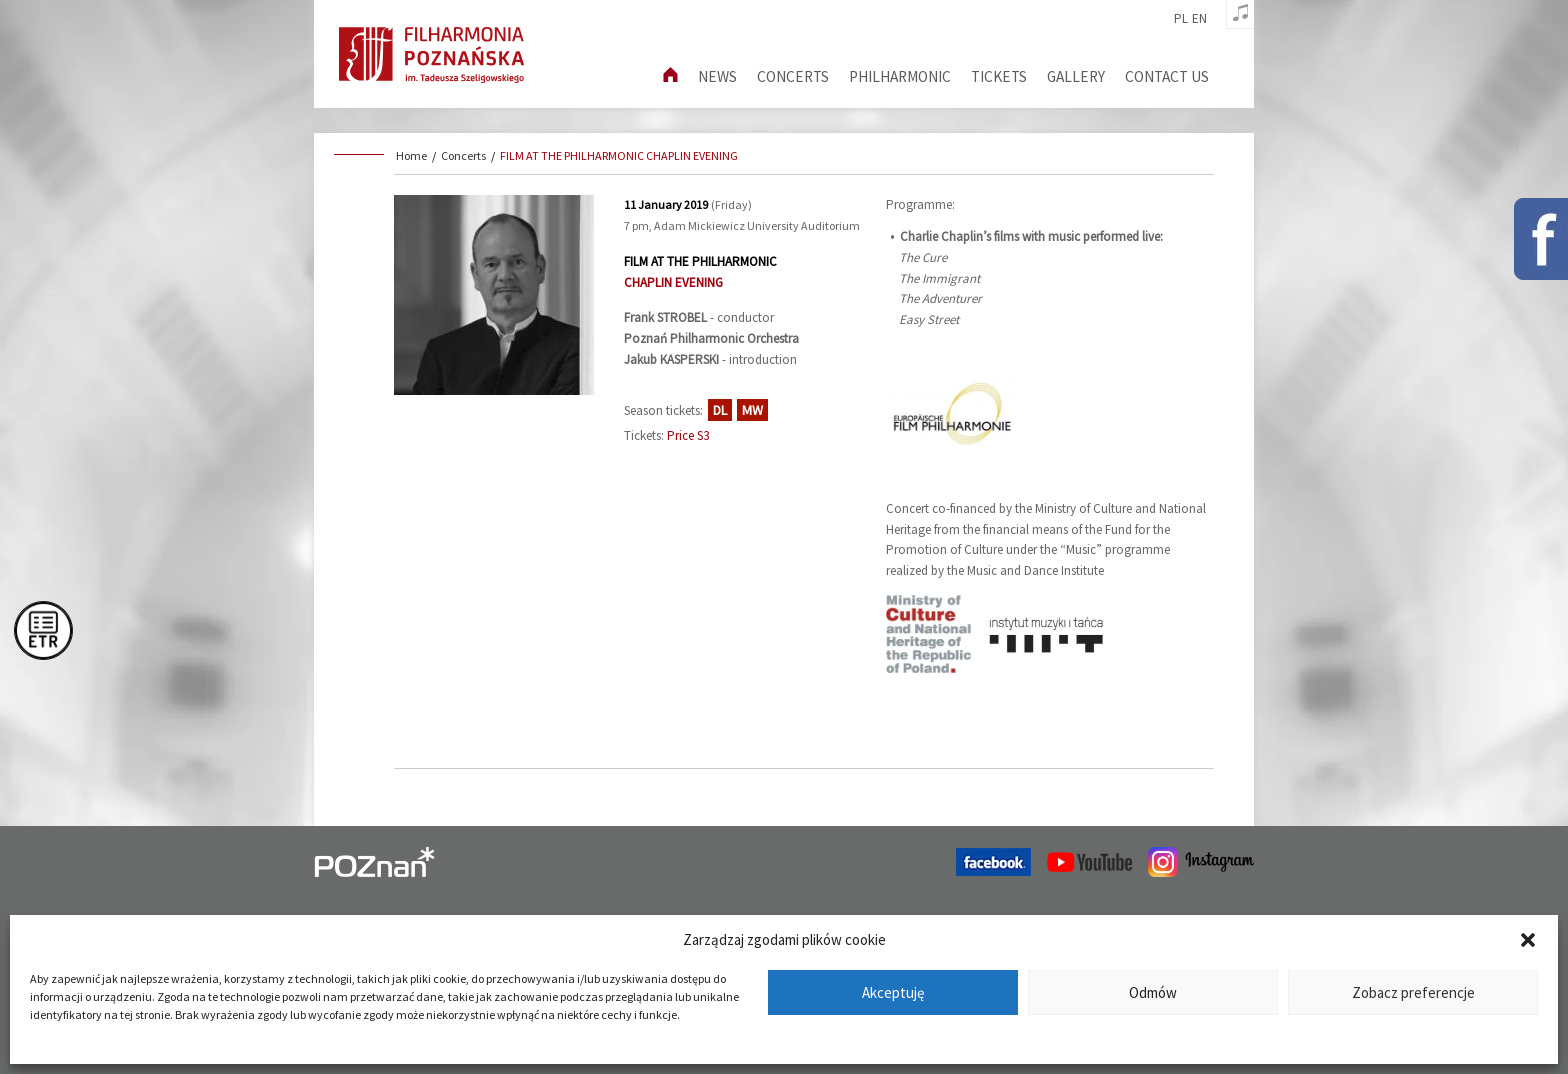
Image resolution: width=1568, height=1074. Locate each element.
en (1199, 19)
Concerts (793, 76)
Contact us (1167, 76)
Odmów (1153, 992)
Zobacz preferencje (1413, 992)
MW (752, 410)
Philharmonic (900, 76)
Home (411, 155)
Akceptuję (893, 992)
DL (720, 410)
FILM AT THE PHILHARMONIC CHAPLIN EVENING (619, 155)
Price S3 (688, 435)
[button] (1528, 940)
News (717, 76)
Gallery (1076, 76)
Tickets (999, 76)
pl (1181, 19)
